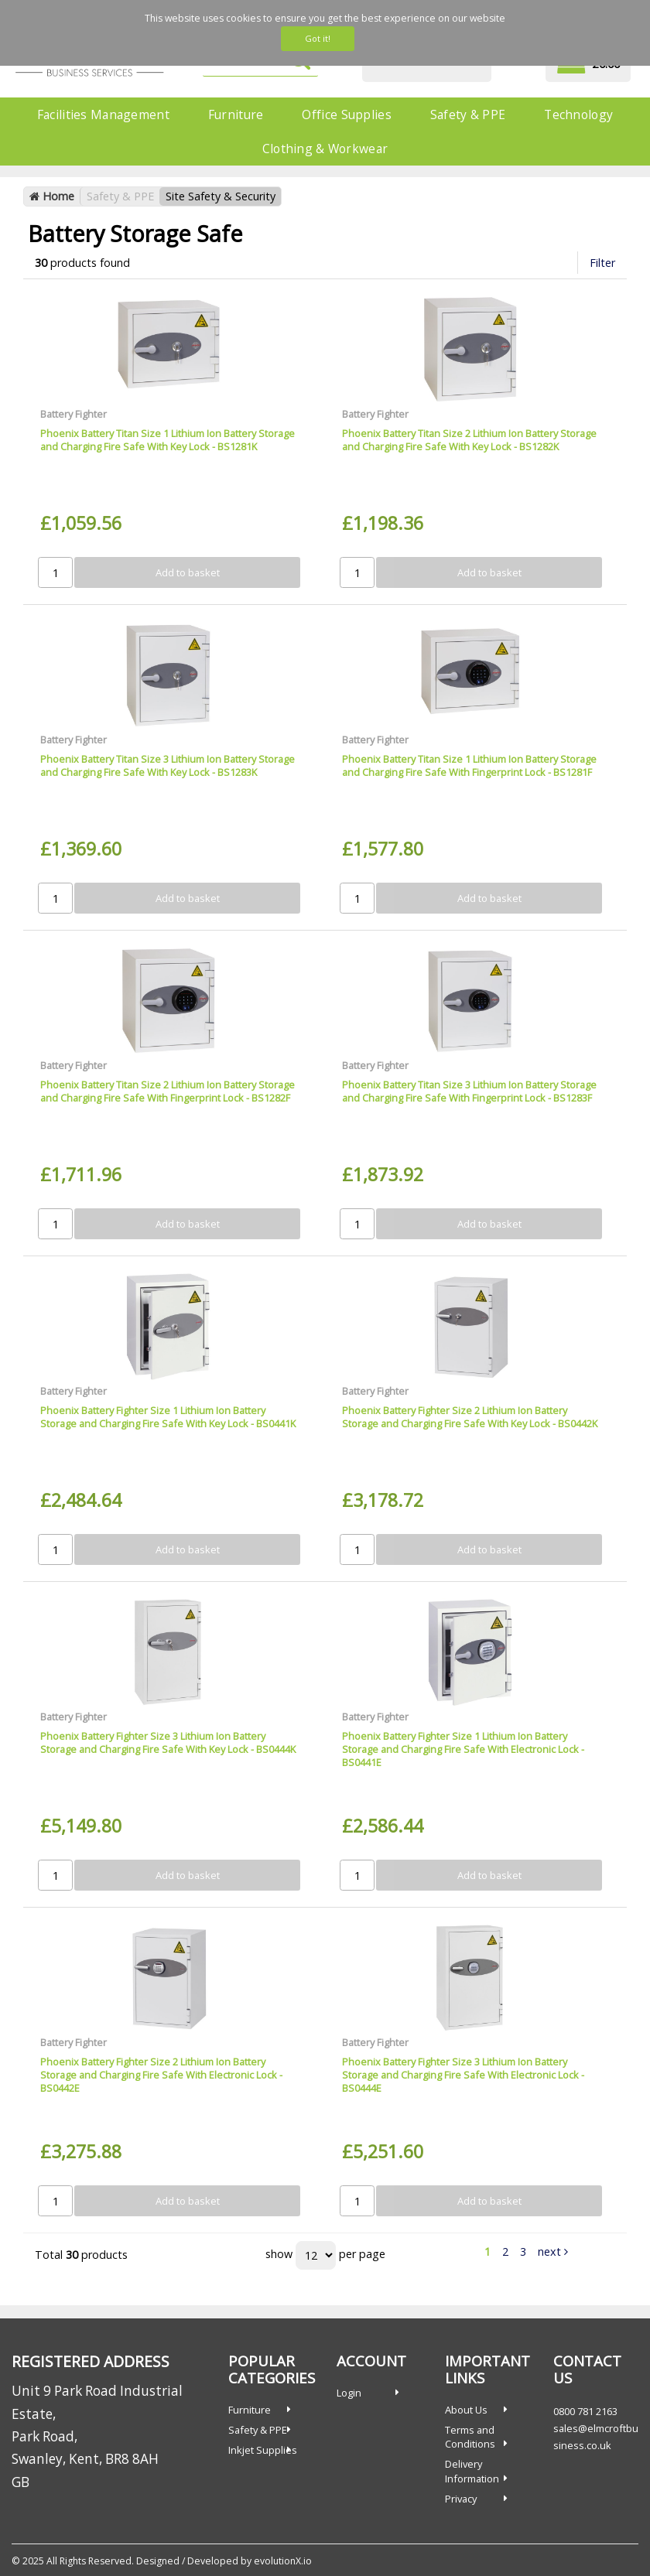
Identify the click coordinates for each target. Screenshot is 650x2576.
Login (349, 2393)
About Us (466, 2410)
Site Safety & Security (220, 196)
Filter (602, 262)
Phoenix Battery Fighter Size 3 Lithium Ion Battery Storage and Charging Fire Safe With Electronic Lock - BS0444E (463, 2075)
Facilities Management (103, 114)
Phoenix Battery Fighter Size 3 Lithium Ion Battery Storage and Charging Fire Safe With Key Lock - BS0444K (168, 1742)
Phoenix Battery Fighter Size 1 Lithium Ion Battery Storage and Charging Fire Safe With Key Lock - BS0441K (168, 1416)
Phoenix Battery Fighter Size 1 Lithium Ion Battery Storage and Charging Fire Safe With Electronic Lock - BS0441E (463, 1749)
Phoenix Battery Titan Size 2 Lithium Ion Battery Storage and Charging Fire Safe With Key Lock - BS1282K (469, 439)
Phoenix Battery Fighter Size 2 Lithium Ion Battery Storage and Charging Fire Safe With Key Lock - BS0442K (469, 1416)
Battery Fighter (73, 414)
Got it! (317, 38)
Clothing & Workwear (325, 148)
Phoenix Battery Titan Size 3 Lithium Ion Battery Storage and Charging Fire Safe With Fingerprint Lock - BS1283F (469, 1091)
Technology (578, 114)
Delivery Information (472, 2471)
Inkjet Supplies (262, 2450)
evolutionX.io (283, 2560)
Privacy (461, 2499)
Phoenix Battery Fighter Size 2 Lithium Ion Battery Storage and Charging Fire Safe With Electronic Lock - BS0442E (161, 2075)
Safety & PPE (467, 114)
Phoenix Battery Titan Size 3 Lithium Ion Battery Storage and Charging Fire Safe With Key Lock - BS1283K (167, 765)
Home (51, 196)
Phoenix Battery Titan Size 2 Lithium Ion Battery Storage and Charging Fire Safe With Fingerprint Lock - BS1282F (167, 1091)
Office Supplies (346, 114)
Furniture (236, 114)
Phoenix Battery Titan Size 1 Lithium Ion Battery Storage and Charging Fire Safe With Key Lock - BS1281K (167, 439)
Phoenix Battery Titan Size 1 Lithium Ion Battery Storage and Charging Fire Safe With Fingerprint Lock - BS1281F (469, 765)
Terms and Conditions (470, 2437)
